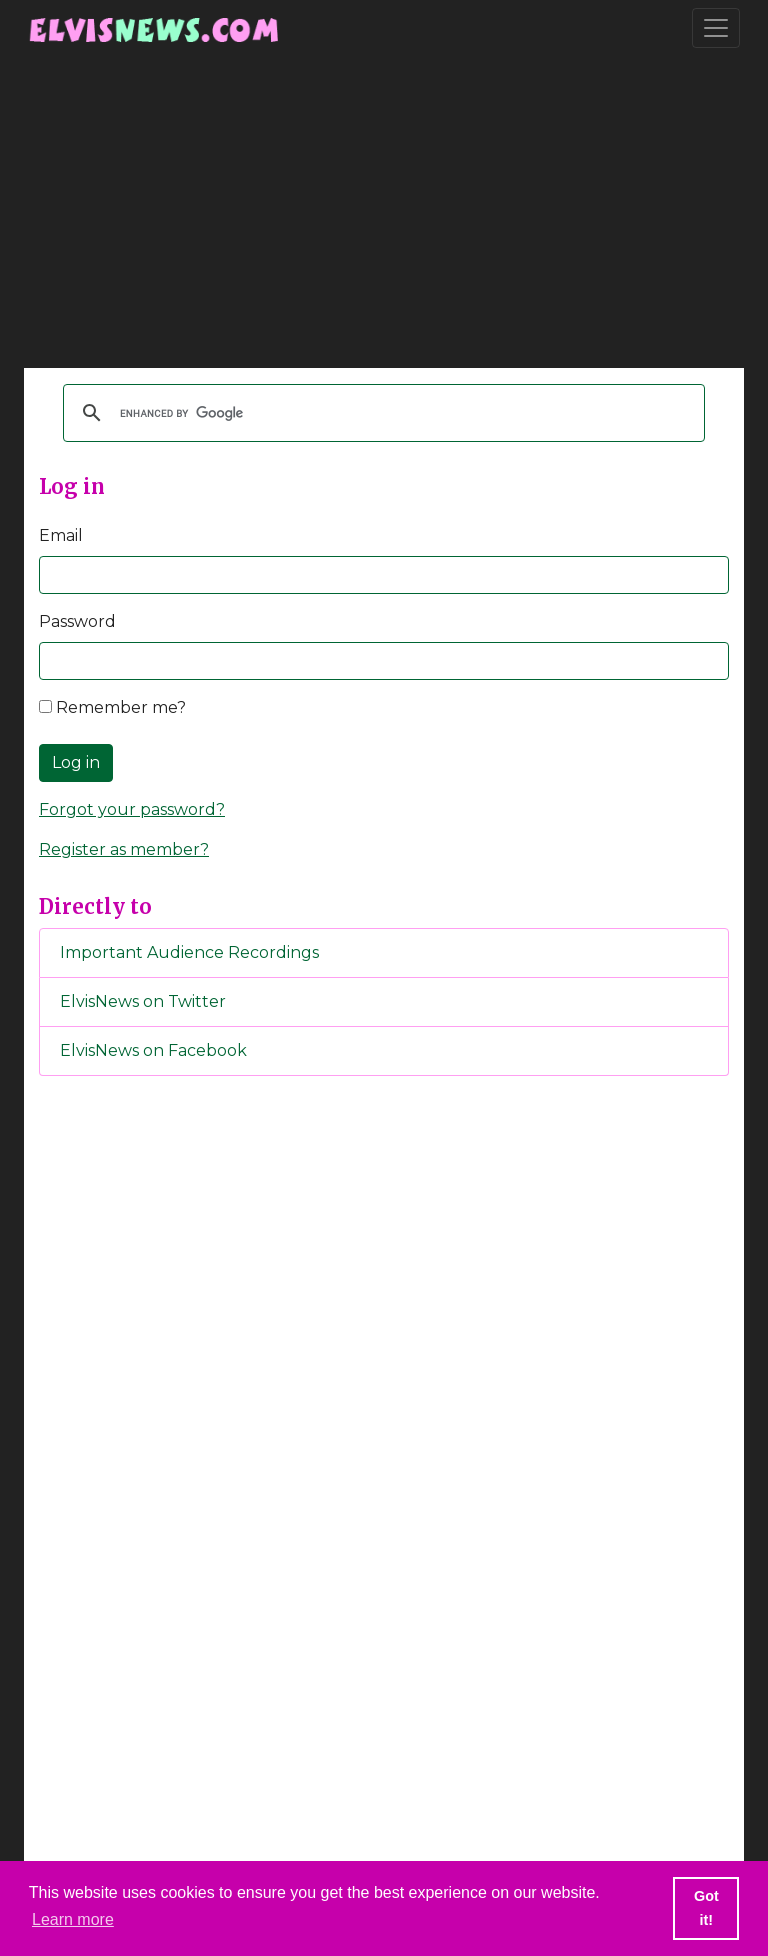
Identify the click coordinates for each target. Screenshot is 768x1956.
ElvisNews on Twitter (143, 1001)
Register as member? (124, 849)
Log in (76, 762)
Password (77, 621)
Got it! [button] (706, 1908)
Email (61, 535)
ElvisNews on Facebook (153, 1050)
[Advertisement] (384, 212)
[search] (381, 413)
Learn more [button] (73, 1919)
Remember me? (112, 707)
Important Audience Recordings (189, 952)
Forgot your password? (132, 809)
